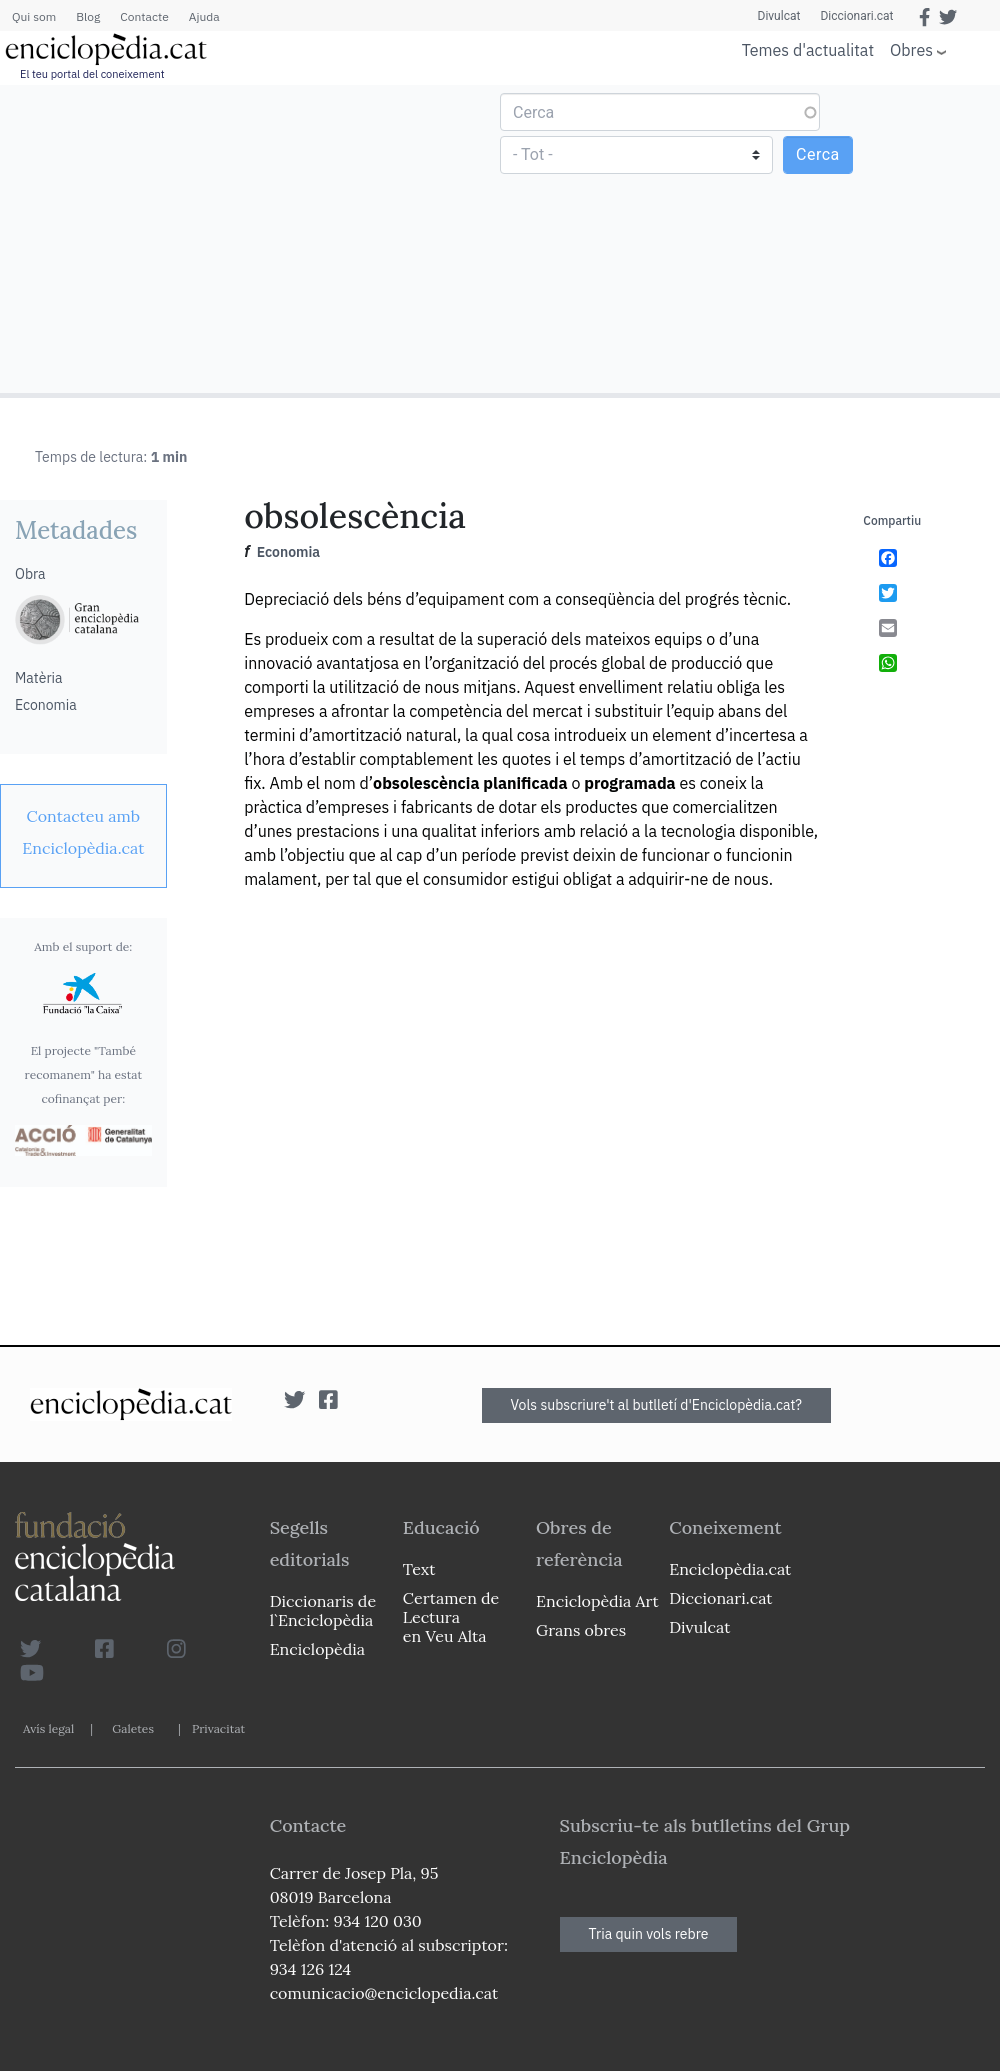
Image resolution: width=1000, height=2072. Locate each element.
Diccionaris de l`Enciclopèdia (323, 1610)
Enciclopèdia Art (597, 1601)
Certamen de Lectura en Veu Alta (451, 1617)
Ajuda (204, 16)
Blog (88, 16)
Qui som (34, 16)
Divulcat (779, 16)
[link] (83, 832)
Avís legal (48, 1728)
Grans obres (581, 1630)
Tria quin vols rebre (649, 1934)
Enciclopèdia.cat (730, 1569)
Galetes (133, 1728)
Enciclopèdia (317, 1649)
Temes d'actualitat (808, 50)
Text (419, 1569)
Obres (911, 49)
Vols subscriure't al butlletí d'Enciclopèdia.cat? (657, 1405)
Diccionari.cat (856, 16)
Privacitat (218, 1728)
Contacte (144, 16)
